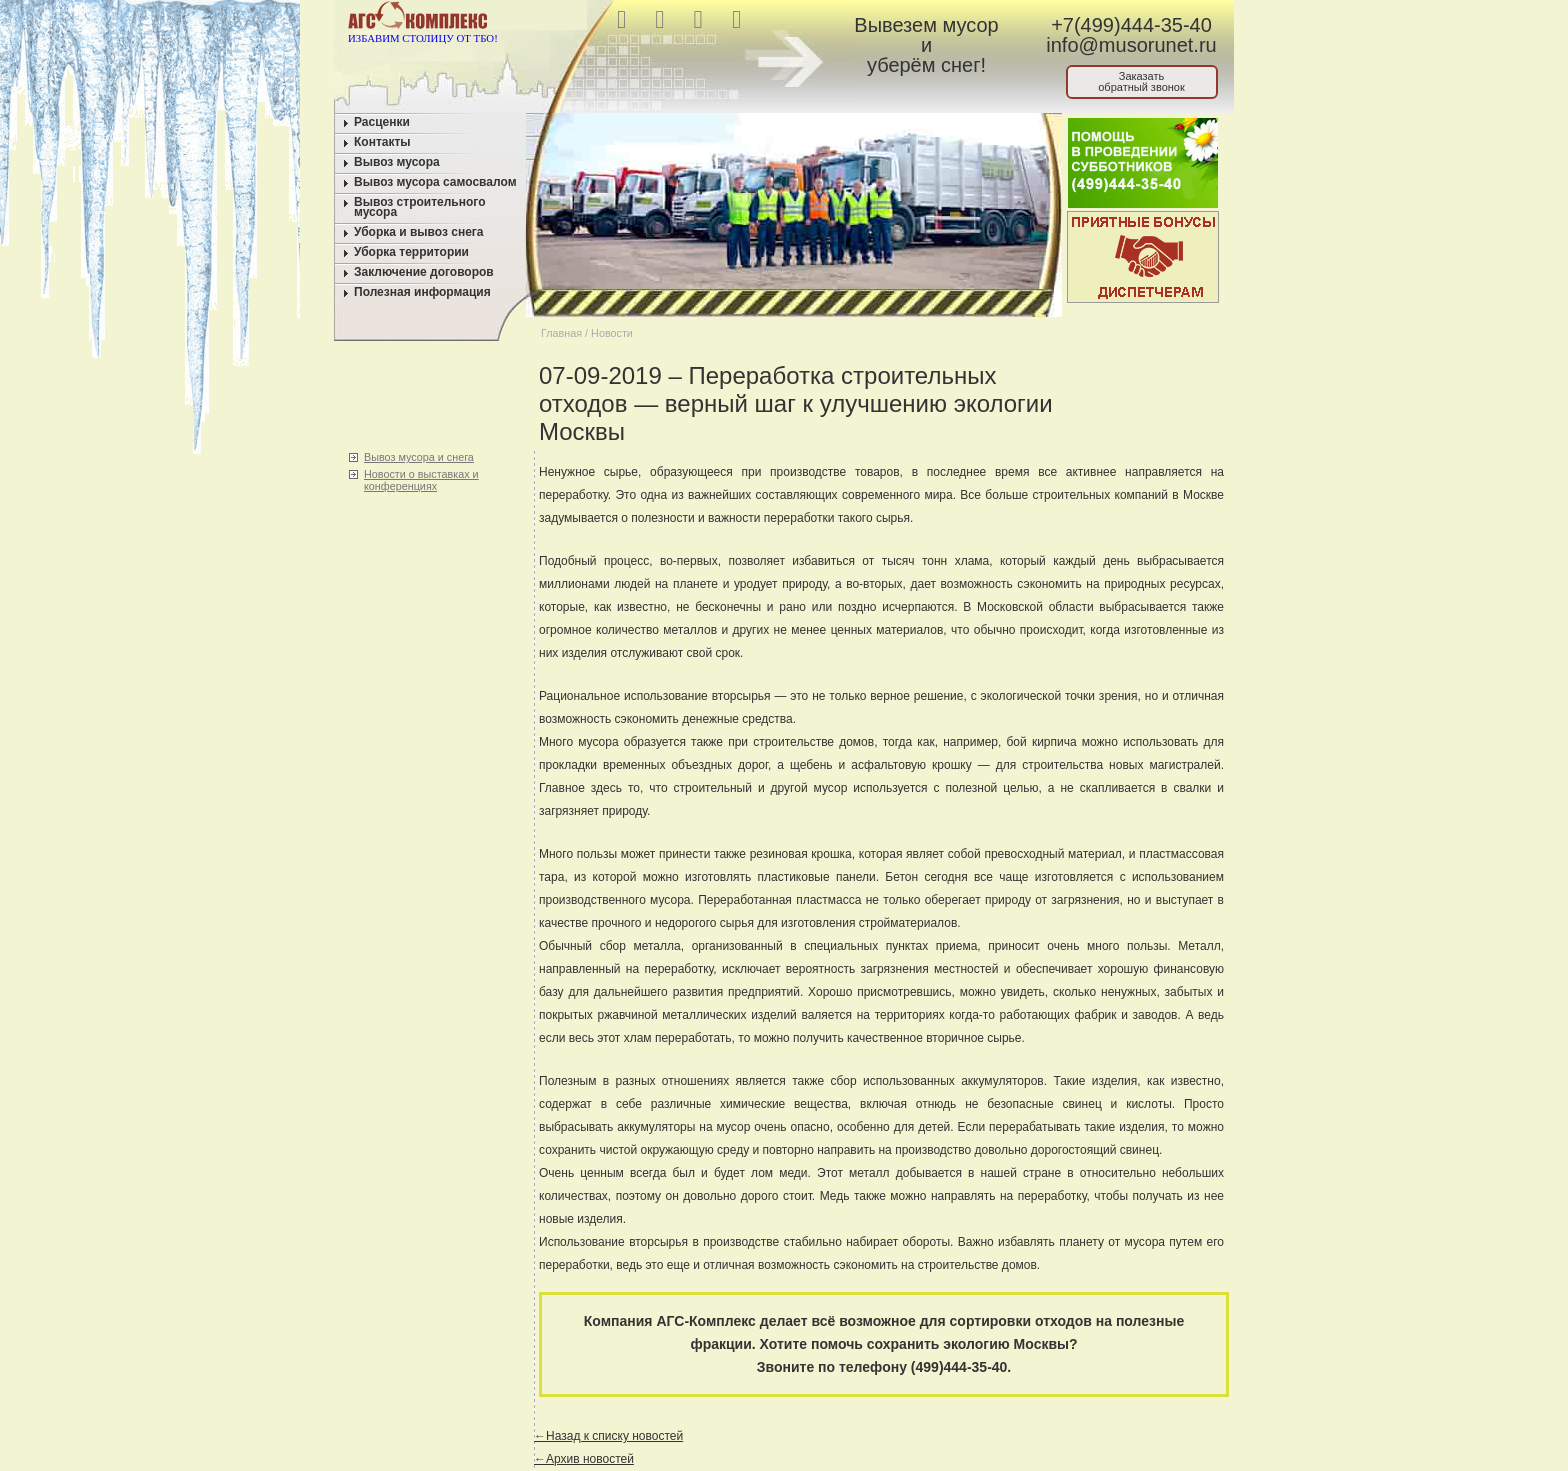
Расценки (382, 122)
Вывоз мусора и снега (419, 457)
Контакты (382, 142)
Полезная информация (422, 292)
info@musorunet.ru (1131, 45)
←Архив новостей (584, 1459)
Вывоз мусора (397, 162)
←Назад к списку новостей (608, 1436)
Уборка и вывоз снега (419, 232)
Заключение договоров (424, 272)
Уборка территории (411, 252)
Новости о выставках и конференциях (421, 480)
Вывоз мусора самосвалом (435, 182)
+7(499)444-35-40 (1131, 25)
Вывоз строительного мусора (420, 207)
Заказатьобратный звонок (1141, 81)
